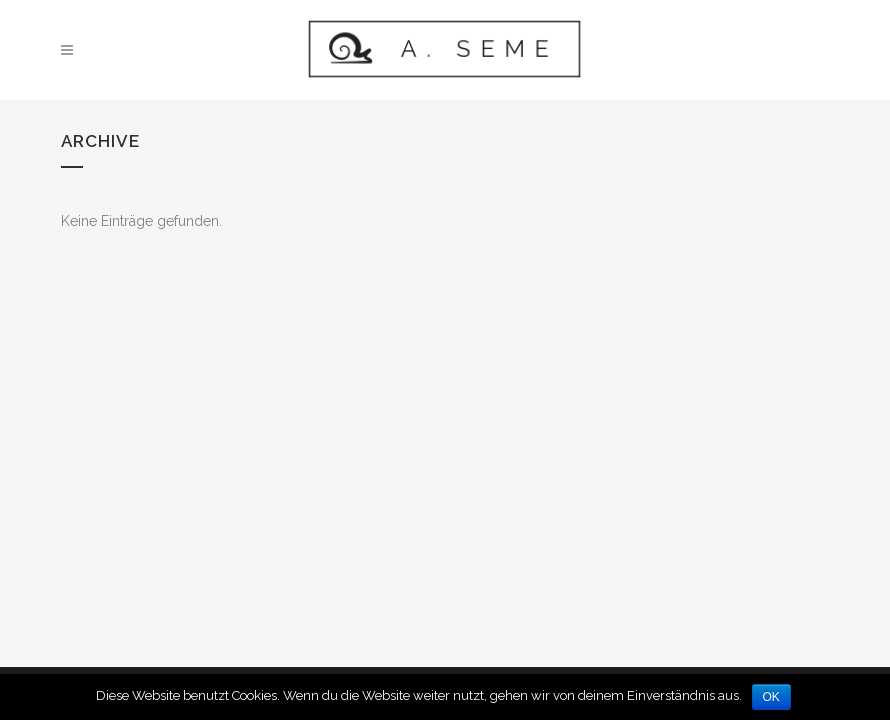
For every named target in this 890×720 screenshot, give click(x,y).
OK (771, 697)
